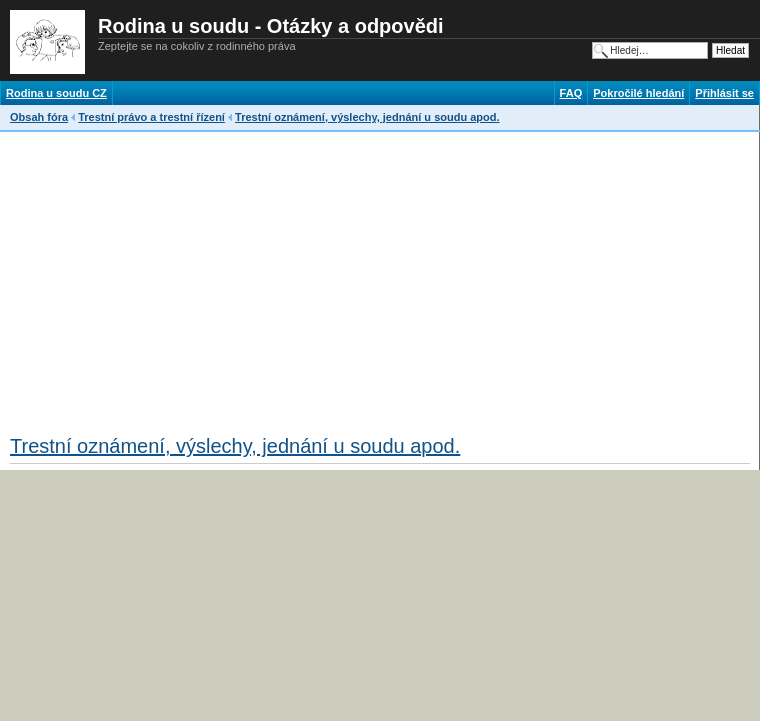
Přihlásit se (724, 93)
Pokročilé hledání (638, 93)
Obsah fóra (39, 117)
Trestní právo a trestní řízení (151, 117)
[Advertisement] (244, 277)
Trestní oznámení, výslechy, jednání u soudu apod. (367, 117)
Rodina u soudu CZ (56, 93)
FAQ (571, 93)
